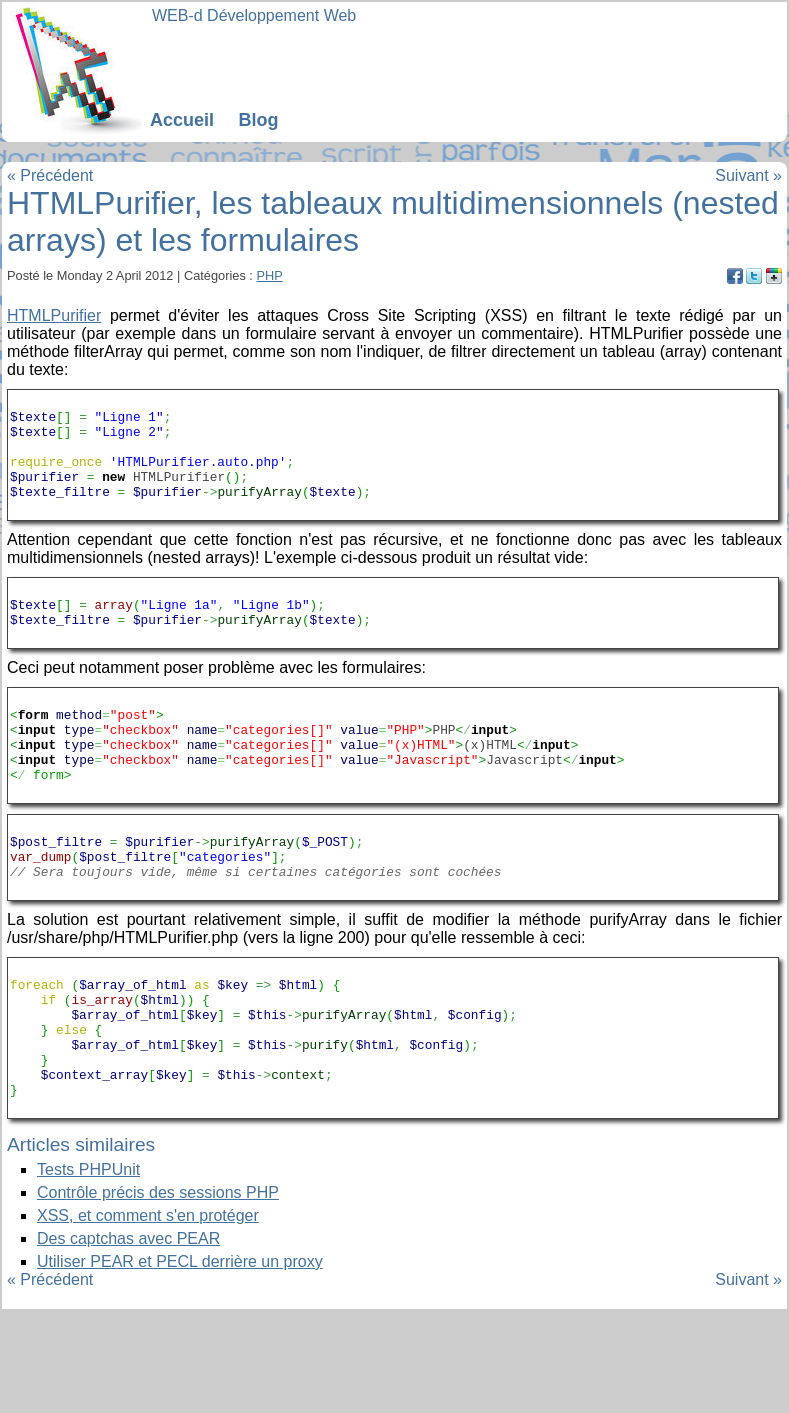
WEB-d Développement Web (254, 15)
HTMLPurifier (54, 315)
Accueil (182, 120)
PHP (269, 275)
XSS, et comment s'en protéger (148, 1317)
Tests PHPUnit (88, 1271)
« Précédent (50, 175)
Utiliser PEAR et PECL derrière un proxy (180, 1363)
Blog (258, 120)
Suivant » (748, 175)
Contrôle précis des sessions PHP (158, 1294)
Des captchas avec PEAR (128, 1340)
